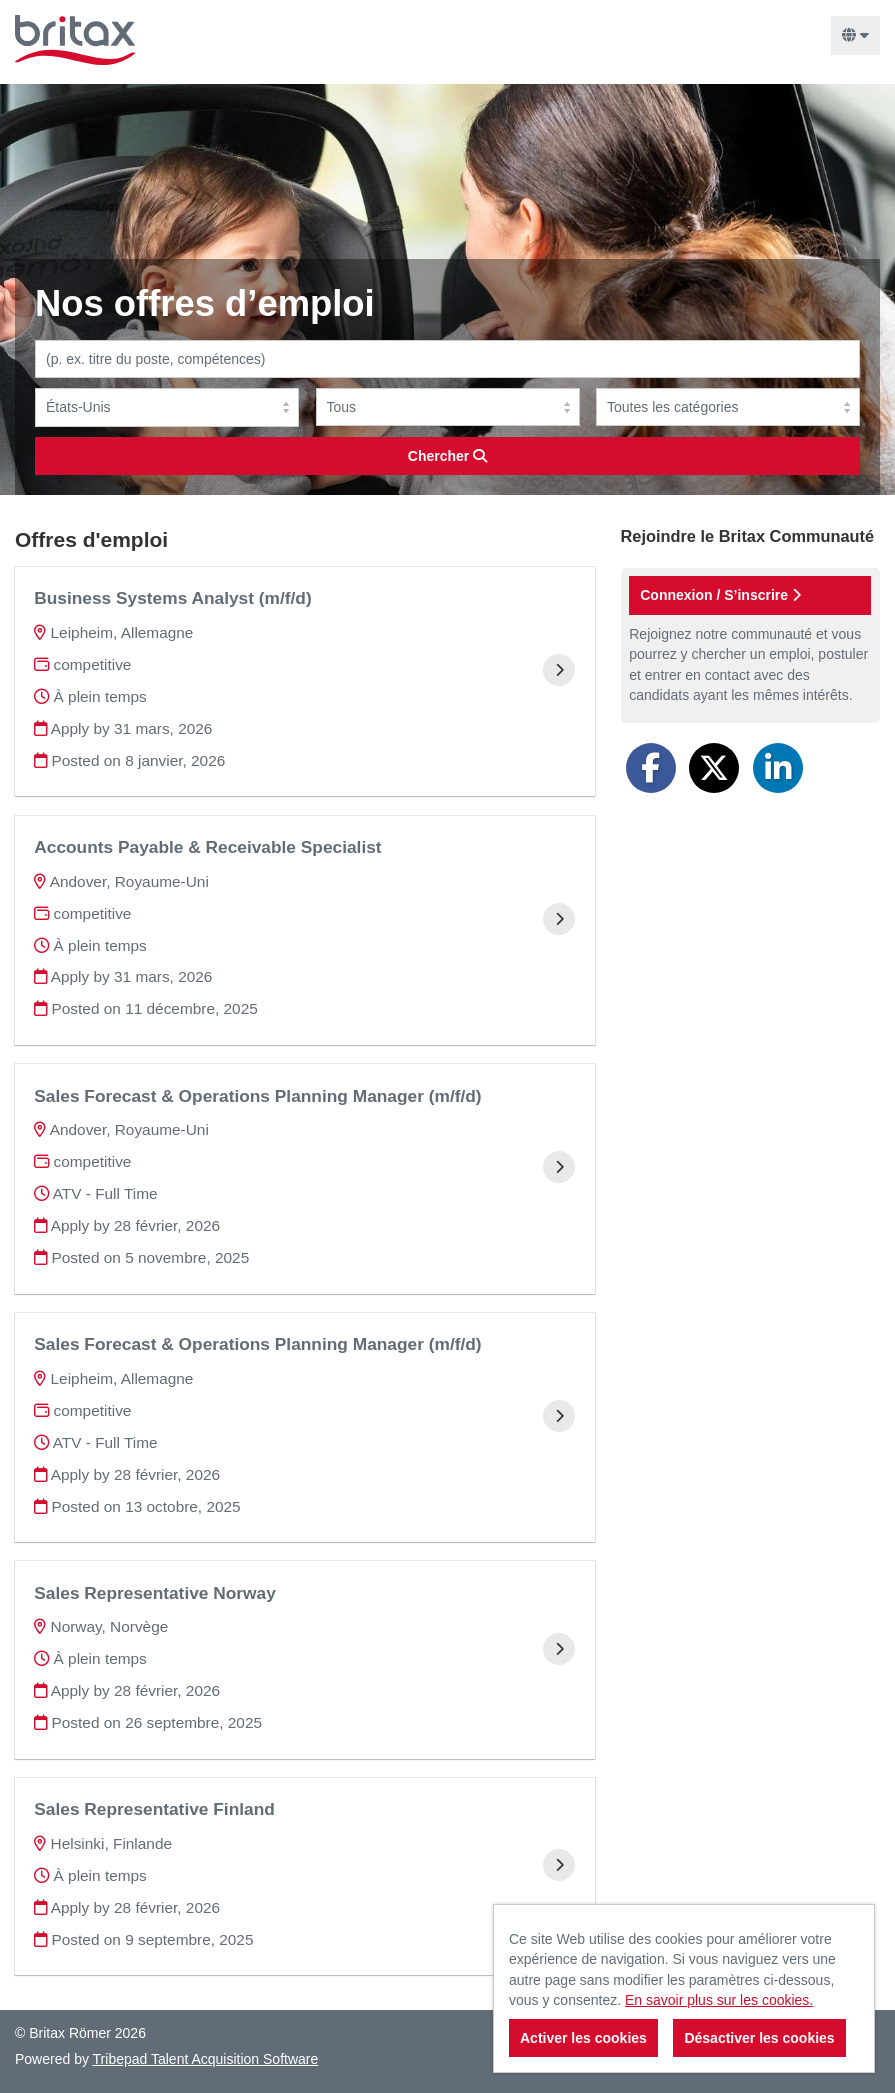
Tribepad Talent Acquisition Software (206, 2059)
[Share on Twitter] (714, 768)
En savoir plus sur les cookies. (719, 2000)
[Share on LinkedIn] (778, 768)
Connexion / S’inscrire (720, 595)
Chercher (447, 456)
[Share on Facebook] (651, 768)
